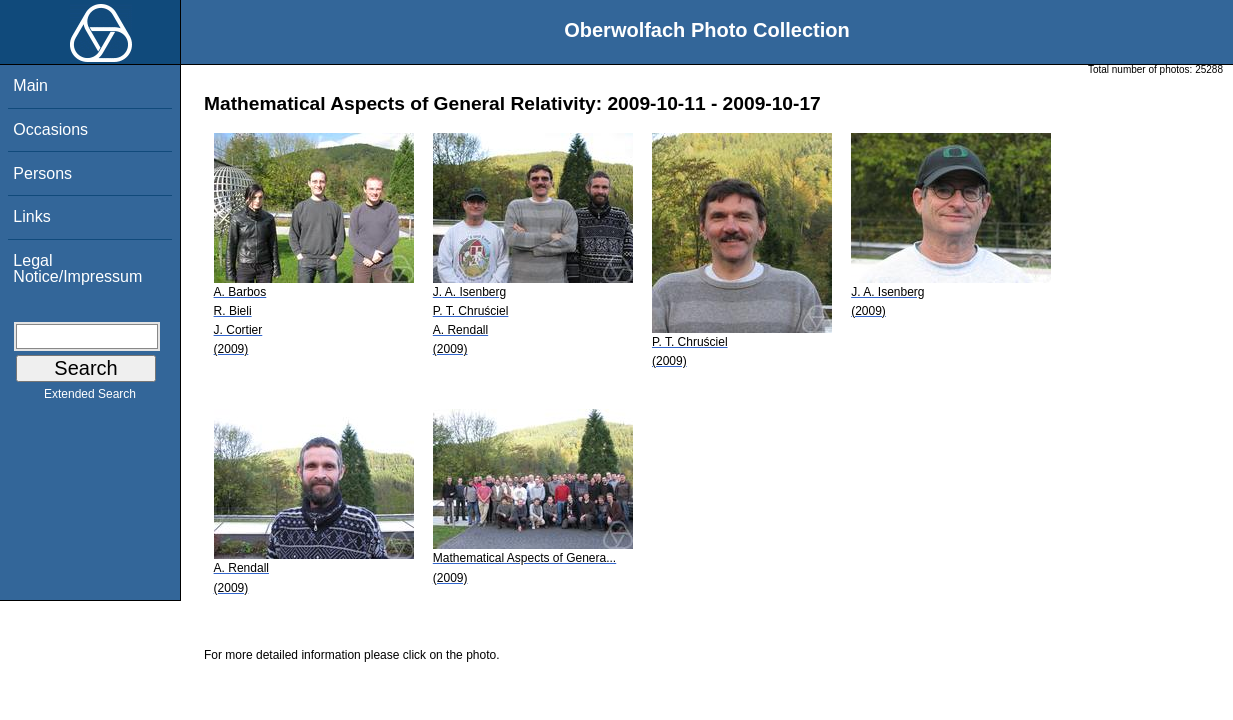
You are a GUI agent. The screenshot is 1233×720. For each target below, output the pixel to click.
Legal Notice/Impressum (77, 268)
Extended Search (90, 398)
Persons (42, 173)
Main (30, 85)
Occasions (50, 129)
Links (31, 216)
